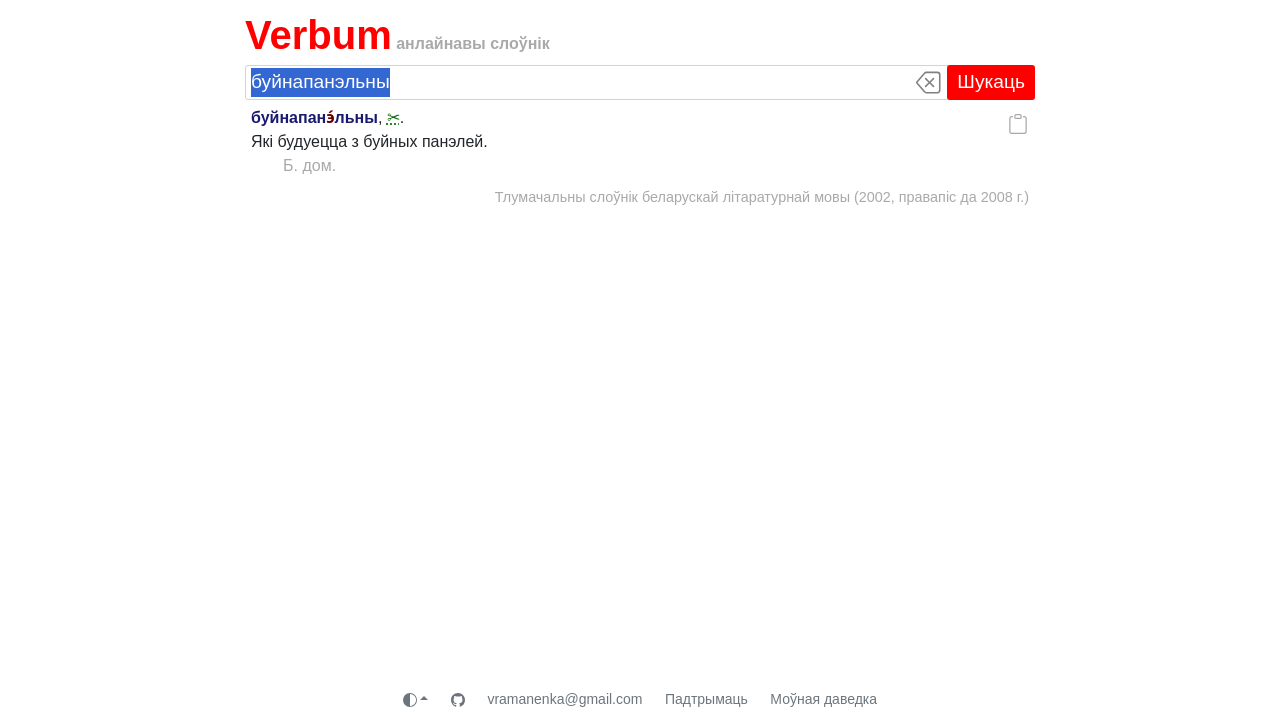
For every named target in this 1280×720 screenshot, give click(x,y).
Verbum (318, 35)
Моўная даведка (823, 699)
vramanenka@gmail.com (564, 699)
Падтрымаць (706, 699)
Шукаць (991, 81)
